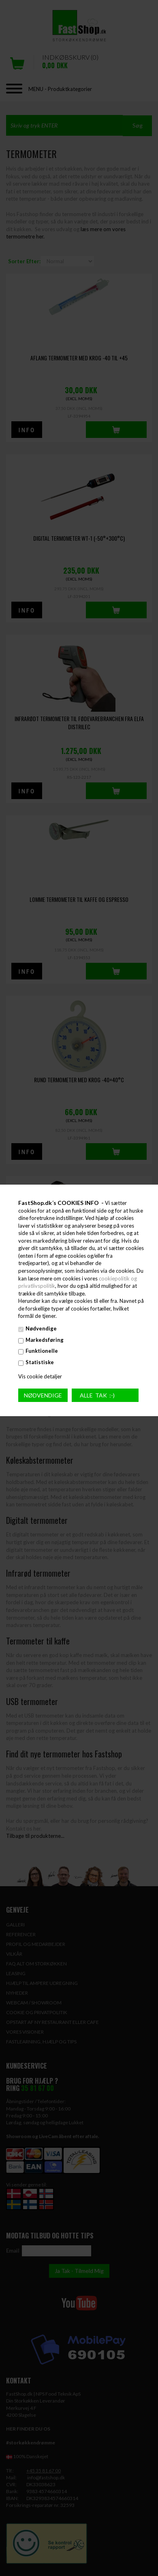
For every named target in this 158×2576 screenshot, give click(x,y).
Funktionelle (42, 1351)
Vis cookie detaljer (40, 1376)
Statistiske (40, 1362)
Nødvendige (41, 1328)
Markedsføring (45, 1340)
